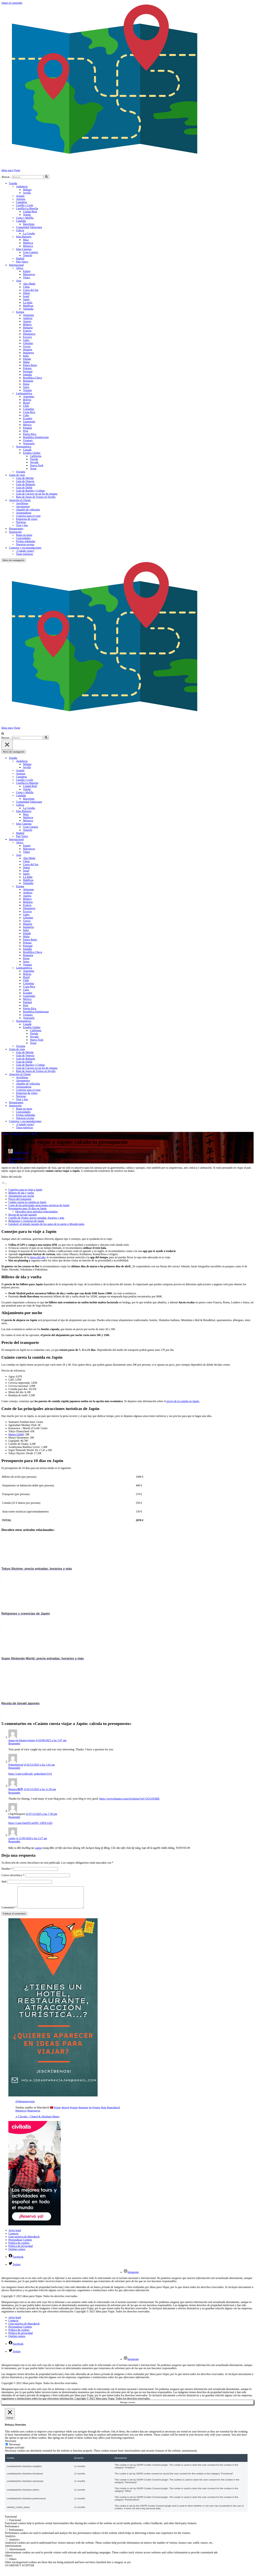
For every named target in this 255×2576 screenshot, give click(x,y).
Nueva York (36, 465)
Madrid (20, 258)
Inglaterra (28, 352)
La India (27, 302)
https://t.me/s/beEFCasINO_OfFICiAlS (30, 1823)
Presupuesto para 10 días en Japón (27, 1208)
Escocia (27, 336)
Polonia (27, 368)
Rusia (26, 383)
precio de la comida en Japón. (183, 1401)
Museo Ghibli (16, 1434)
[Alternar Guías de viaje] (252, 1049)
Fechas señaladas (25, 541)
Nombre (7, 1868)
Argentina (28, 396)
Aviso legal (14, 2234)
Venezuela (29, 443)
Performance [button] (12, 2530)
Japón (26, 299)
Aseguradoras (23, 512)
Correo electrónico (12, 1875)
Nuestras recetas (25, 544)
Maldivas (28, 305)
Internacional (17, 1133)
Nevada (34, 462)
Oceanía (20, 471)
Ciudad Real (30, 211)
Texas (33, 468)
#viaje (57, 2111)
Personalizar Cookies (20, 2243)
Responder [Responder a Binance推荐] (14, 1792)
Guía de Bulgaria (25, 484)
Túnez (26, 277)
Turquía (27, 390)
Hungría (27, 349)
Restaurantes (16, 528)
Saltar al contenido (11, 2)
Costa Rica (29, 412)
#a (90, 2111)
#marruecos (33, 2114)
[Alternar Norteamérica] (252, 1021)
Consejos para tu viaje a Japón (25, 1189)
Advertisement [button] (13, 2550)
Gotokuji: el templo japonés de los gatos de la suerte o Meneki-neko (46, 1224)
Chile (26, 405)
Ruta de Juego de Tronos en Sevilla (35, 496)
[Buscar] (27, 177)
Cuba (26, 415)
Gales (26, 340)
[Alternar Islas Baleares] (252, 811)
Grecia (27, 346)
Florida (34, 459)
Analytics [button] (10, 2540)
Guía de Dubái (24, 487)
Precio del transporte (19, 1199)
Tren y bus (22, 525)
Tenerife (27, 255)
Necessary (15, 2448)
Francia (27, 330)
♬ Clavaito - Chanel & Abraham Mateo (37, 2120)
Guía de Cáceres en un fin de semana (36, 493)
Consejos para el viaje (28, 515)
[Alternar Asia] (252, 855)
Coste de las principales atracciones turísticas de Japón (38, 1205)
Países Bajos (30, 365)
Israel (26, 296)
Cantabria (21, 202)
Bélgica (27, 324)
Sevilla (27, 192)
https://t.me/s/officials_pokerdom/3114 (30, 1773)
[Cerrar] (7, 745)
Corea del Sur (30, 290)
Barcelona (28, 224)
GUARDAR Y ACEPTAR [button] (19, 2569)
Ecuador (27, 418)
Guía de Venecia (25, 481)
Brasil (26, 402)
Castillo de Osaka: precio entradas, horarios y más (36, 1217)
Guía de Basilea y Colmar (30, 490)
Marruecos (29, 274)
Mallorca (28, 242)
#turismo (83, 2111)
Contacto (13, 2237)
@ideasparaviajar (25, 2105)
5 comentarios (16, 1158)
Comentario (9, 1911)
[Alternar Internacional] (252, 839)
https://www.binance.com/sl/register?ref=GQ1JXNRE (129, 1798)
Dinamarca (29, 333)
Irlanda (27, 358)
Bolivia (27, 399)
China (26, 286)
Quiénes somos (16, 2253)
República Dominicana (36, 437)
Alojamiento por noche (21, 1195)
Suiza (26, 387)
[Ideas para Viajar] (127, 88)
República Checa (32, 377)
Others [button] (8, 2559)
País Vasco (22, 261)
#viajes (96, 2111)
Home (6, 1133)
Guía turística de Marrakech (24, 2240)
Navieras (21, 522)
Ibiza (26, 239)
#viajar (74, 2111)
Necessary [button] (10, 2445)
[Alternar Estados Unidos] (252, 1027)
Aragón (20, 195)
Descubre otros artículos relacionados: (36, 1211)
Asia (27, 1133)
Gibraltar (28, 343)
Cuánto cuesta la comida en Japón (27, 1202)
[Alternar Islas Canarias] (252, 823)
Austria (27, 321)
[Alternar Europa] (252, 886)
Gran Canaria (30, 252)
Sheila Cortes (20, 1152)
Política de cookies (18, 2247)
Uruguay (28, 440)
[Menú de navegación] (13, 560)
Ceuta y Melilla (24, 217)
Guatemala (29, 421)
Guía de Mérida (24, 478)
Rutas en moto (24, 535)
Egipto (27, 271)
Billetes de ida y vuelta (21, 1192)
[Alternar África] (252, 842)
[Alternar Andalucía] (252, 761)
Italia (26, 355)
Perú (25, 430)
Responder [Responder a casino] (14, 1841)
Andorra (27, 318)
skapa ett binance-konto (21, 1740)
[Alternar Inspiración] (252, 1105)
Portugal (27, 371)
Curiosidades (23, 538)
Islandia (27, 374)
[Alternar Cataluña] (252, 795)
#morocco (20, 2114)
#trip (103, 2111)
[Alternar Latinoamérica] (252, 967)
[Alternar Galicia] (252, 805)
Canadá (27, 449)
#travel (65, 2111)
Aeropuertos (23, 506)
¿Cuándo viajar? (25, 550)
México (27, 424)
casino (12, 1838)
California (35, 456)
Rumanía (28, 380)
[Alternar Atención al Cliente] (252, 1074)
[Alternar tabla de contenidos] (4, 1183)
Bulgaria (28, 327)
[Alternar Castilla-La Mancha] (252, 783)
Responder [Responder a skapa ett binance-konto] (14, 1743)
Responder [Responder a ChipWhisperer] (14, 1817)
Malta (26, 362)
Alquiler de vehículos (28, 509)
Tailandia (28, 308)
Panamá (27, 427)
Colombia (28, 409)
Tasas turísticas (24, 553)
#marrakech (113, 2111)
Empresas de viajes (26, 518)
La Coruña (29, 233)
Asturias (20, 198)
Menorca (28, 245)
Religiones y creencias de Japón (26, 1220)
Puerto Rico (29, 434)
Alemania (28, 315)
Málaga (27, 189)
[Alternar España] (252, 758)
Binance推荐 (15, 1789)
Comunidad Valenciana (29, 227)
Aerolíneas (22, 503)
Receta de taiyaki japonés (22, 1214)
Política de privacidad (20, 2250)
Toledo (27, 214)
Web (3, 1881)
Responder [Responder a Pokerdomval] (14, 1767)
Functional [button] (11, 2520)
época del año (37, 1257)
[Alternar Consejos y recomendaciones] (252, 1121)
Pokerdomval (15, 1764)
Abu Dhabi (29, 283)
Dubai (26, 293)
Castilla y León (24, 205)
